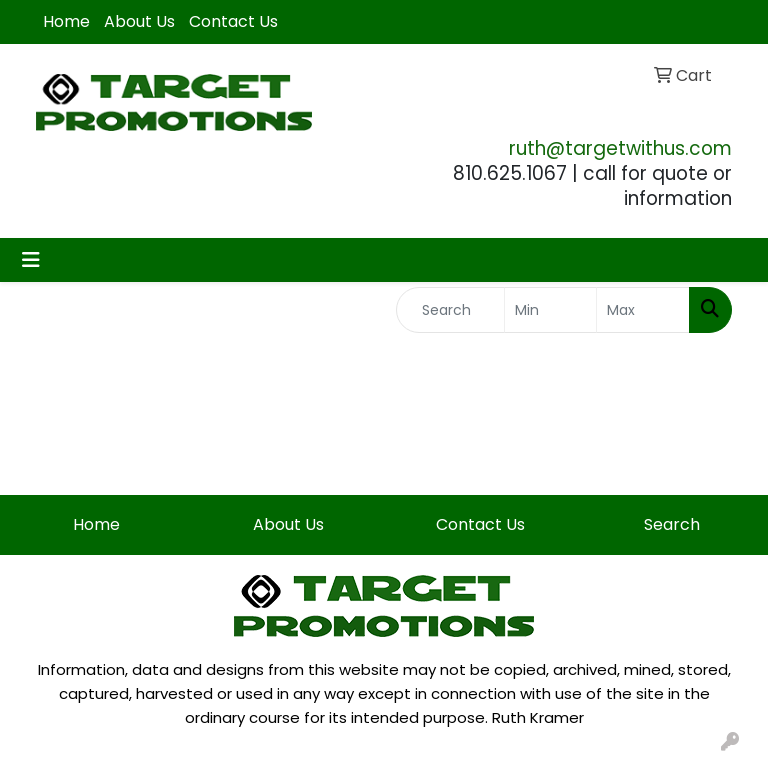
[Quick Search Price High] (643, 310)
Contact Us (233, 21)
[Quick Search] (450, 310)
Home (66, 21)
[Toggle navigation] (31, 260)
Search (672, 524)
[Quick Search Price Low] (551, 310)
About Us (139, 21)
